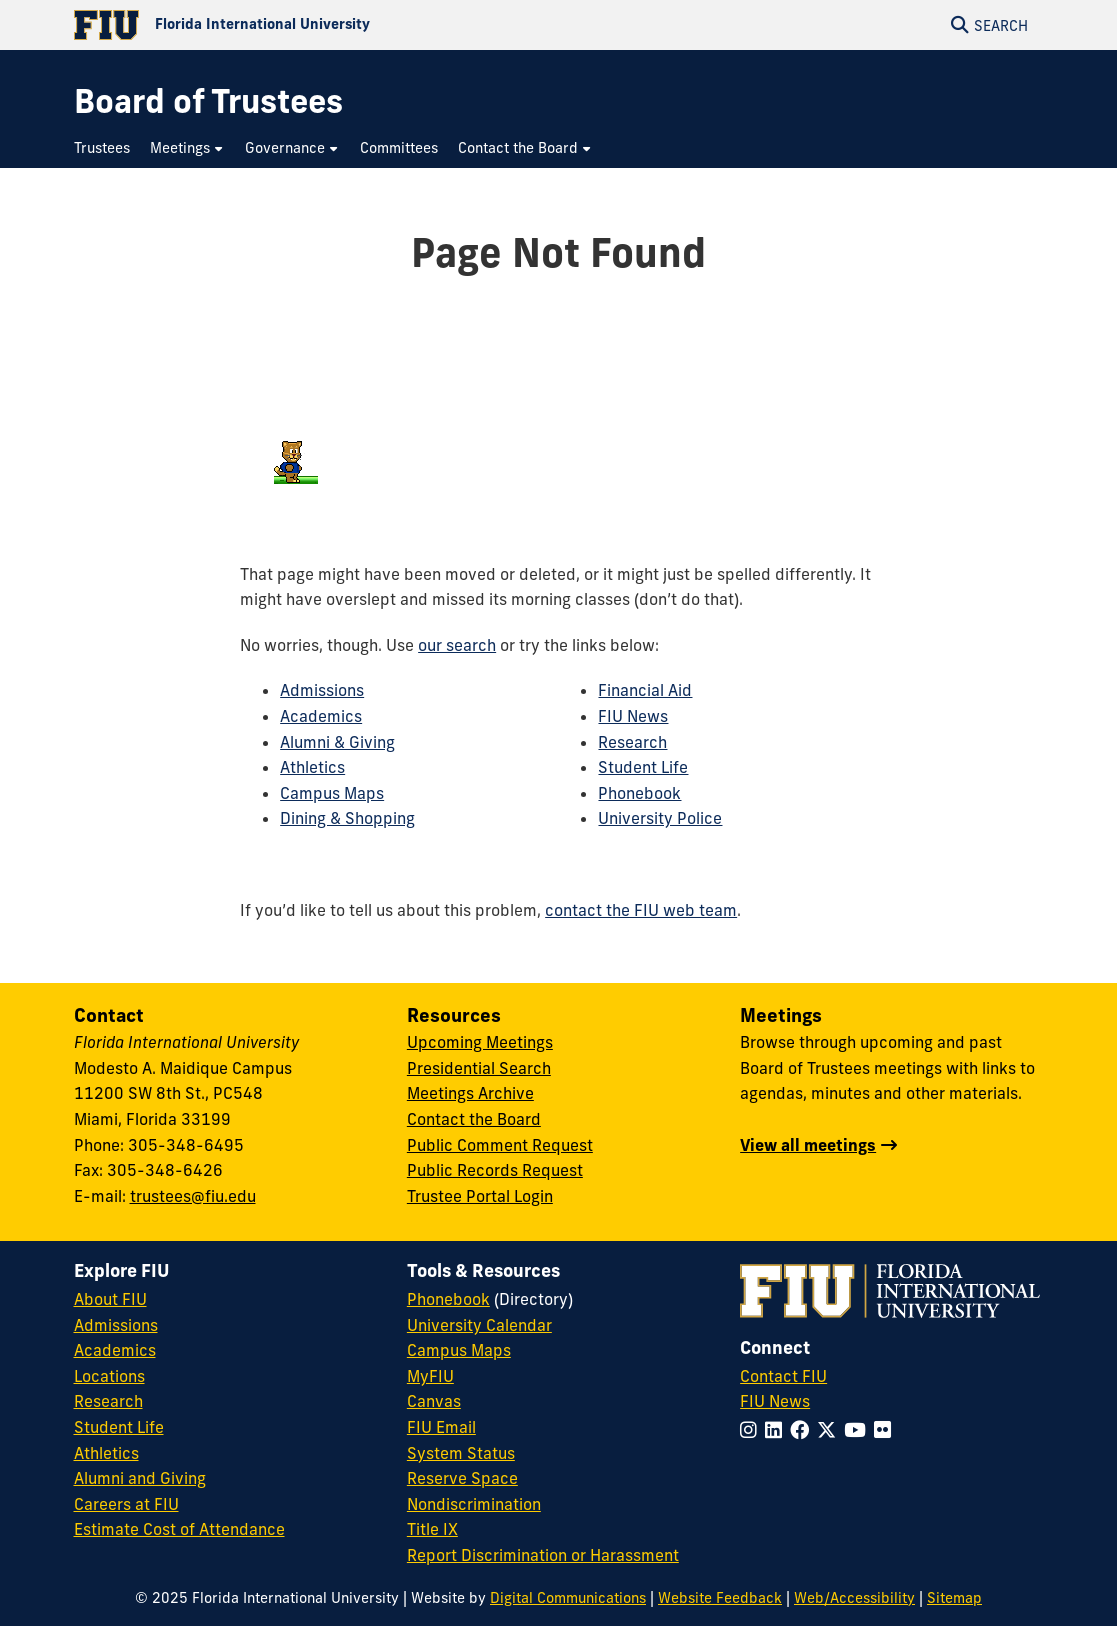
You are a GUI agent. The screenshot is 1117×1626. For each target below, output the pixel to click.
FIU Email (441, 1427)
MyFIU (430, 1376)
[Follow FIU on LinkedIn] (777, 1430)
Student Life (643, 767)
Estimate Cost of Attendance (179, 1529)
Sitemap (954, 1598)
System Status (461, 1453)
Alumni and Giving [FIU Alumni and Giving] (140, 1478)
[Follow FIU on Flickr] (886, 1430)
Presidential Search (479, 1068)
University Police (660, 818)
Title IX (432, 1529)
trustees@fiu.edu (193, 1196)
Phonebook (639, 793)
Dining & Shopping (347, 818)
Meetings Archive (470, 1093)
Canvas (434, 1401)
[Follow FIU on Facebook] (803, 1430)
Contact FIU (783, 1376)
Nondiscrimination (474, 1504)
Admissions (322, 690)
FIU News (633, 716)
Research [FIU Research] (108, 1401)
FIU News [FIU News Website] (775, 1401)
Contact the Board (474, 1119)
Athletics (312, 767)
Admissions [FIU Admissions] (116, 1325)
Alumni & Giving (337, 742)
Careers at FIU (126, 1504)
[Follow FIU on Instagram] (752, 1430)
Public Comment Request (500, 1145)
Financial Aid (645, 690)
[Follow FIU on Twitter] (830, 1430)
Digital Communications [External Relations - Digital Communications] (568, 1598)
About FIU (110, 1299)
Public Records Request (495, 1170)
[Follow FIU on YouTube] (859, 1430)
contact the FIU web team (641, 910)
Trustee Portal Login (480, 1196)
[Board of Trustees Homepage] (208, 101)
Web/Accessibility (854, 1598)
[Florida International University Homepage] (316, 25)
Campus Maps (332, 793)
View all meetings (808, 1145)
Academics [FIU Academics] (115, 1350)
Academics (321, 716)
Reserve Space (462, 1478)
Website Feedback (720, 1598)
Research (632, 742)
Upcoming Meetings (480, 1042)
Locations (109, 1376)
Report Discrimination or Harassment (543, 1555)
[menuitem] (107, 148)
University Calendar (479, 1325)
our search (457, 645)
